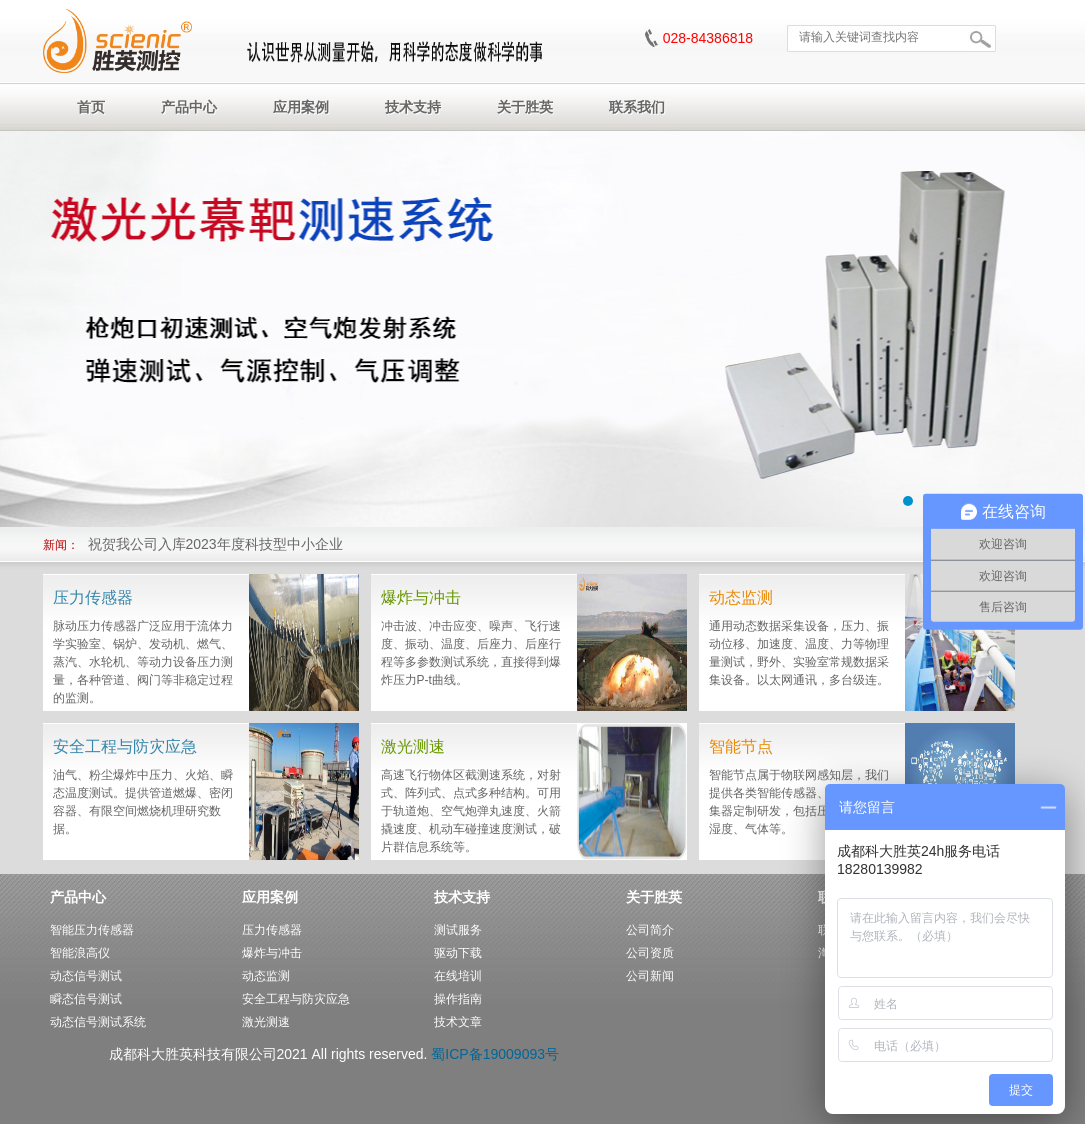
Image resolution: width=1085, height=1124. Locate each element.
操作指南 (458, 999)
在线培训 (458, 976)
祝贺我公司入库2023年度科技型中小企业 (215, 544)
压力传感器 (272, 930)
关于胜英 (654, 897)
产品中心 (78, 897)
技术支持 (462, 897)
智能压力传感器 (92, 930)
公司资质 (650, 953)
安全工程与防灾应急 (296, 999)
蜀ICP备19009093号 (495, 1054)
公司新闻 (650, 976)
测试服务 (458, 930)
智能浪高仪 (80, 953)
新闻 (55, 545)
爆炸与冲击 (272, 953)
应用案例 (270, 897)
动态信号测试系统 (98, 1022)
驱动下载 (458, 953)
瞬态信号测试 (86, 999)
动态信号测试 (86, 976)
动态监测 (266, 976)
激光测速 (266, 1022)
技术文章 (458, 1022)
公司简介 (650, 930)
